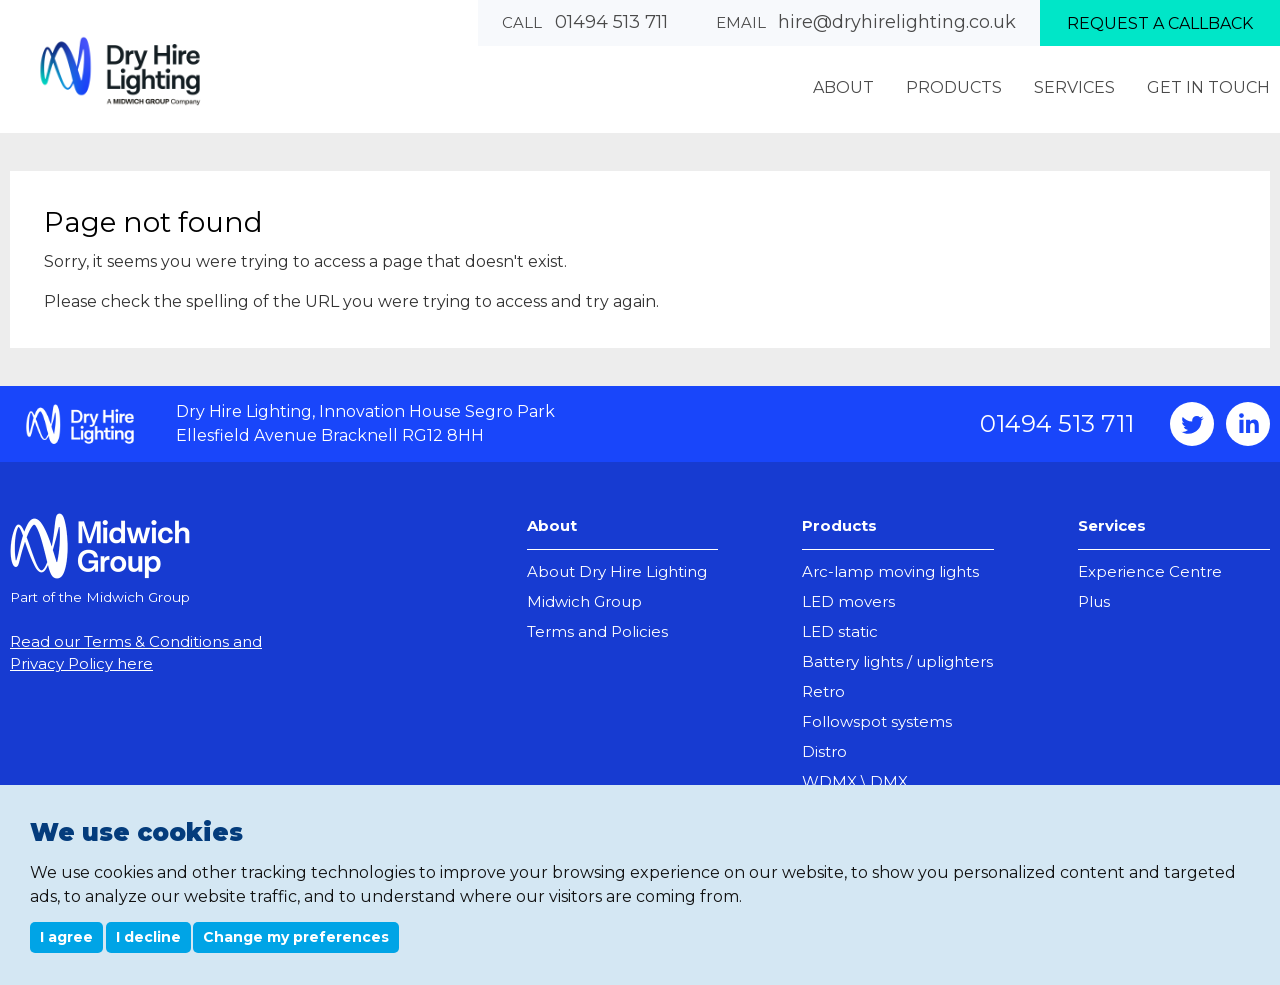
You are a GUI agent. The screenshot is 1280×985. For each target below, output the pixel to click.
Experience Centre (1150, 571)
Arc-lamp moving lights (890, 571)
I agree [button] (66, 937)
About (552, 525)
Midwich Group (584, 601)
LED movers (848, 601)
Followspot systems (877, 721)
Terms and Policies (597, 631)
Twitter (1192, 424)
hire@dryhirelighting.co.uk (897, 22)
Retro (823, 691)
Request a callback (1160, 23)
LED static (840, 631)
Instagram (1248, 424)
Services (1112, 525)
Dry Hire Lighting (120, 70)
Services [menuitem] (1074, 87)
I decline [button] (148, 937)
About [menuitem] (843, 87)
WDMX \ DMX (855, 781)
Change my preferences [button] (296, 937)
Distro (824, 751)
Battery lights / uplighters (897, 661)
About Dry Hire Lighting (617, 571)
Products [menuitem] (954, 87)
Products (839, 525)
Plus (1094, 601)
